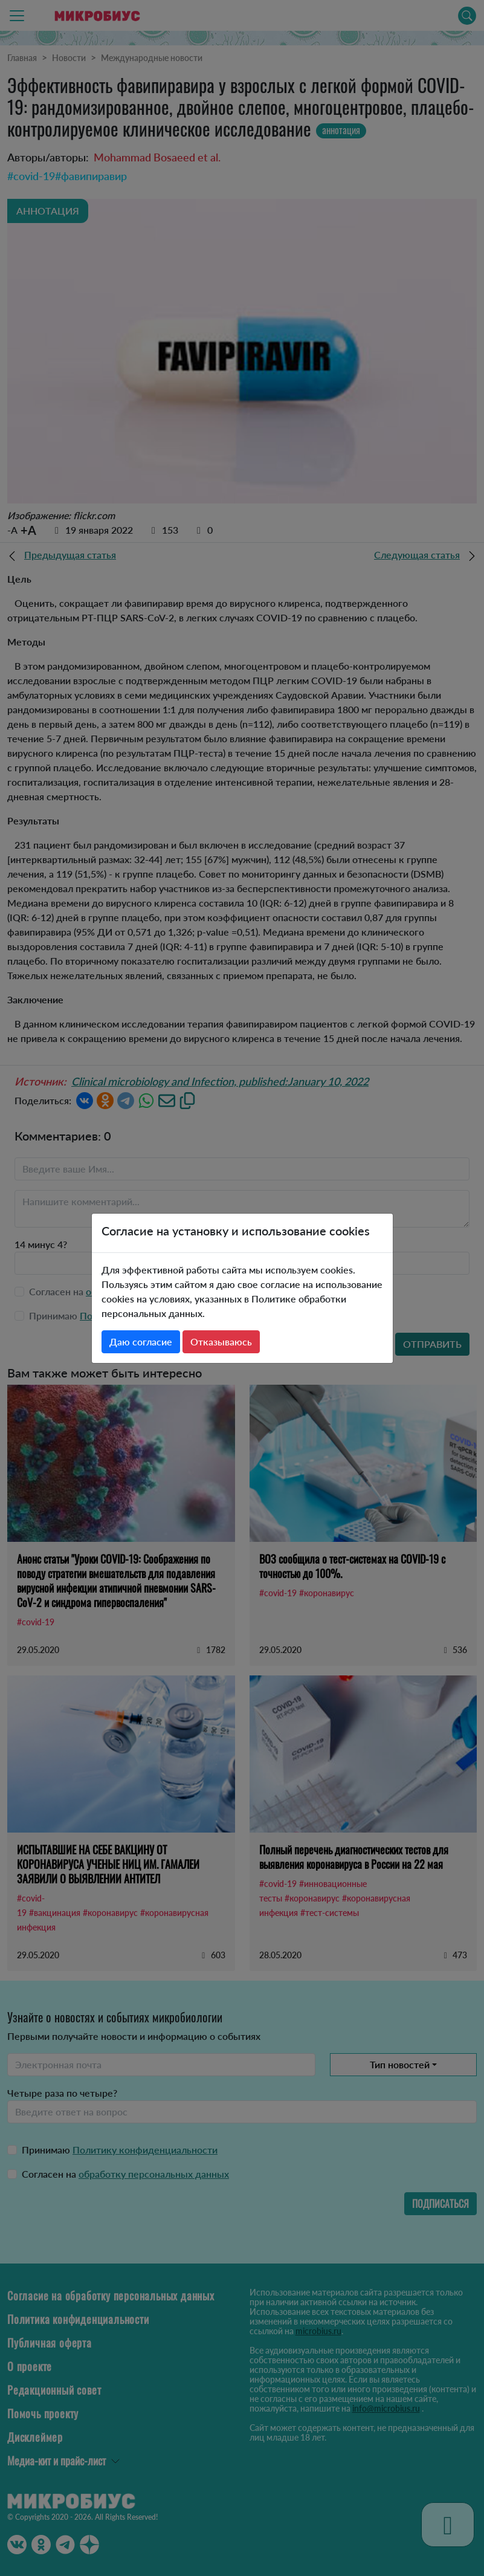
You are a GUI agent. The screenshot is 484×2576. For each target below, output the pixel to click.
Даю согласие (140, 1341)
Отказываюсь (221, 1341)
